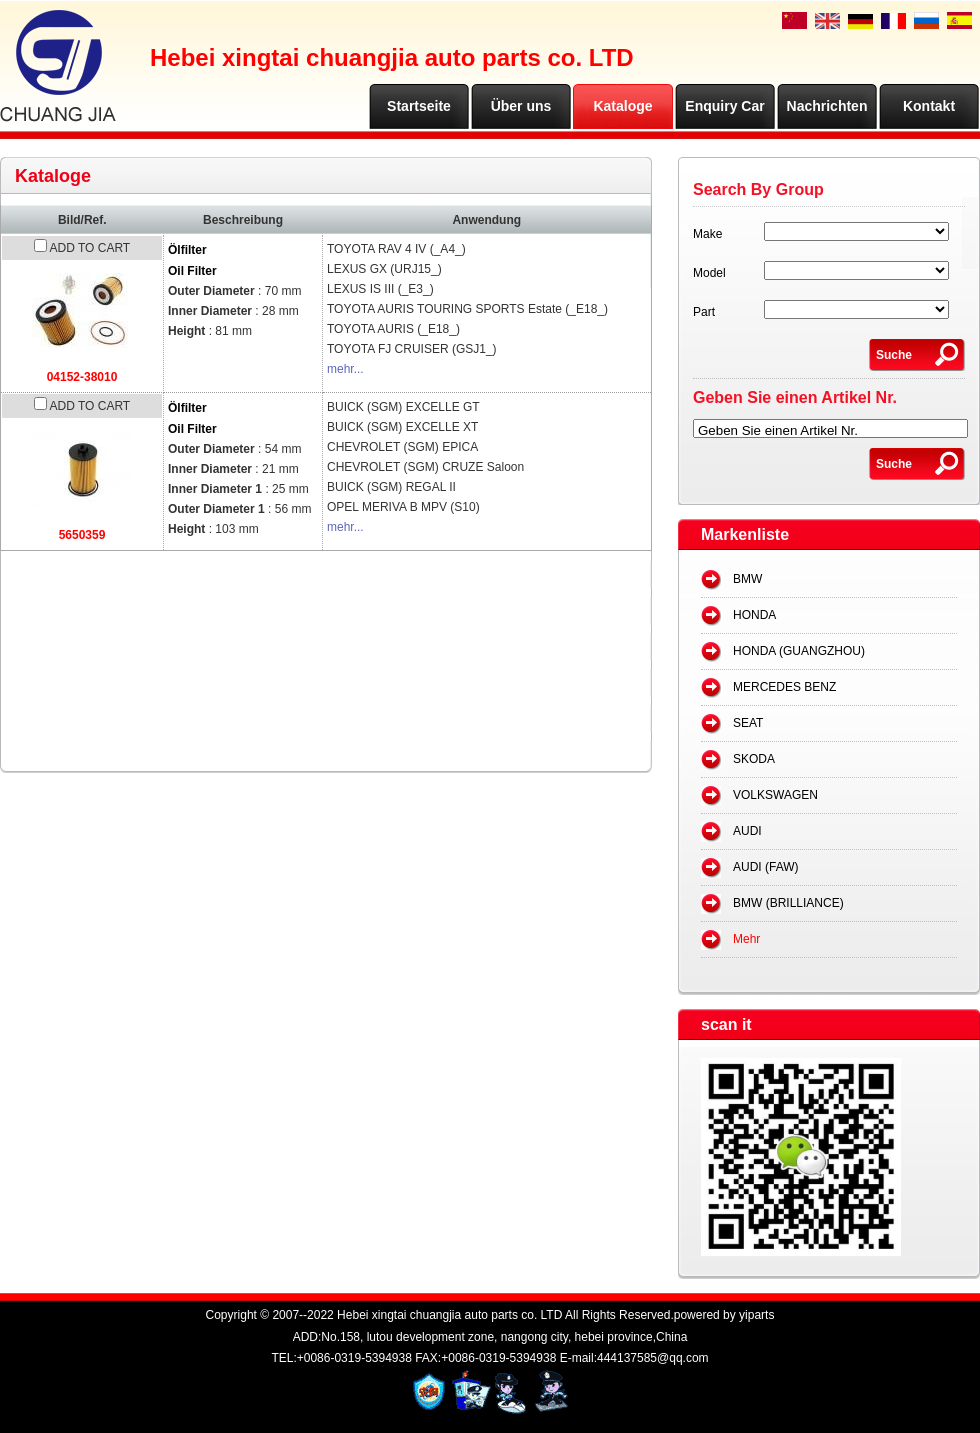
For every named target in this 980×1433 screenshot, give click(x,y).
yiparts (756, 1315)
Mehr (746, 939)
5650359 (82, 535)
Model (709, 273)
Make (707, 234)
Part (704, 312)
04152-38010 (82, 377)
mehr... (345, 369)
